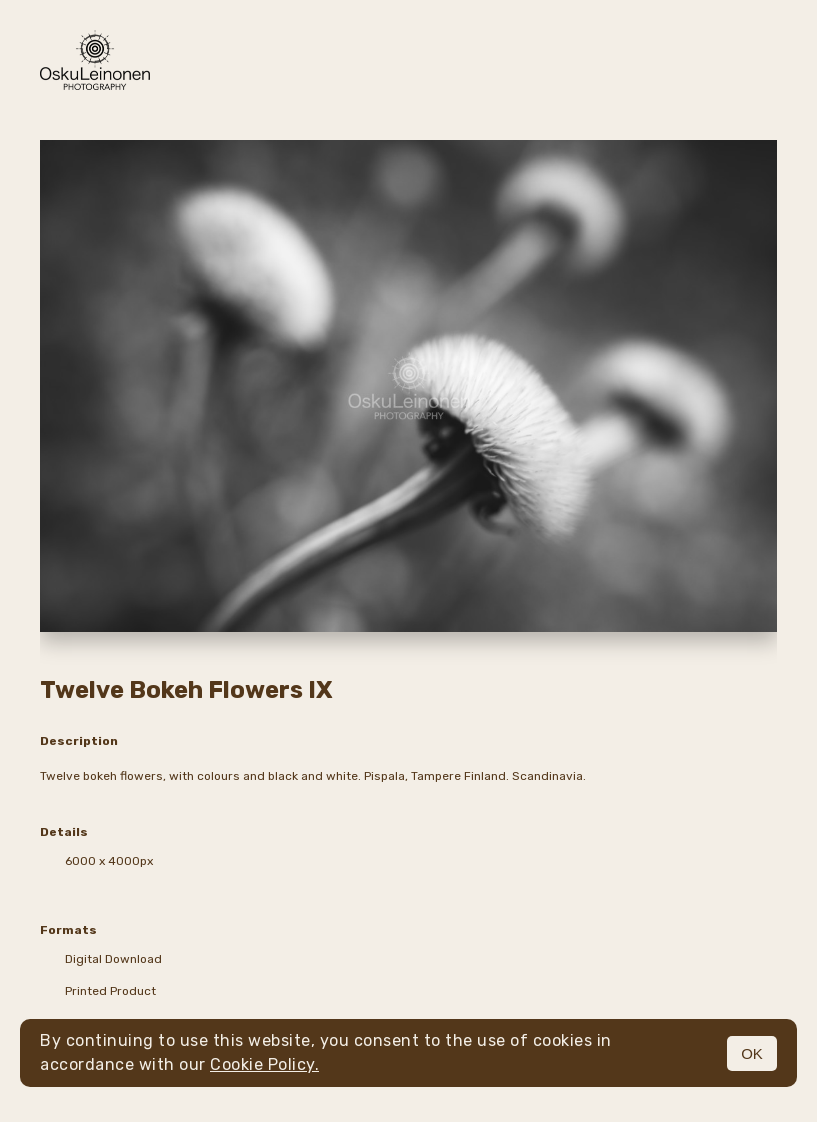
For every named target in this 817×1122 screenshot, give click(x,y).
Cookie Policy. (264, 1064)
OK (752, 1053)
